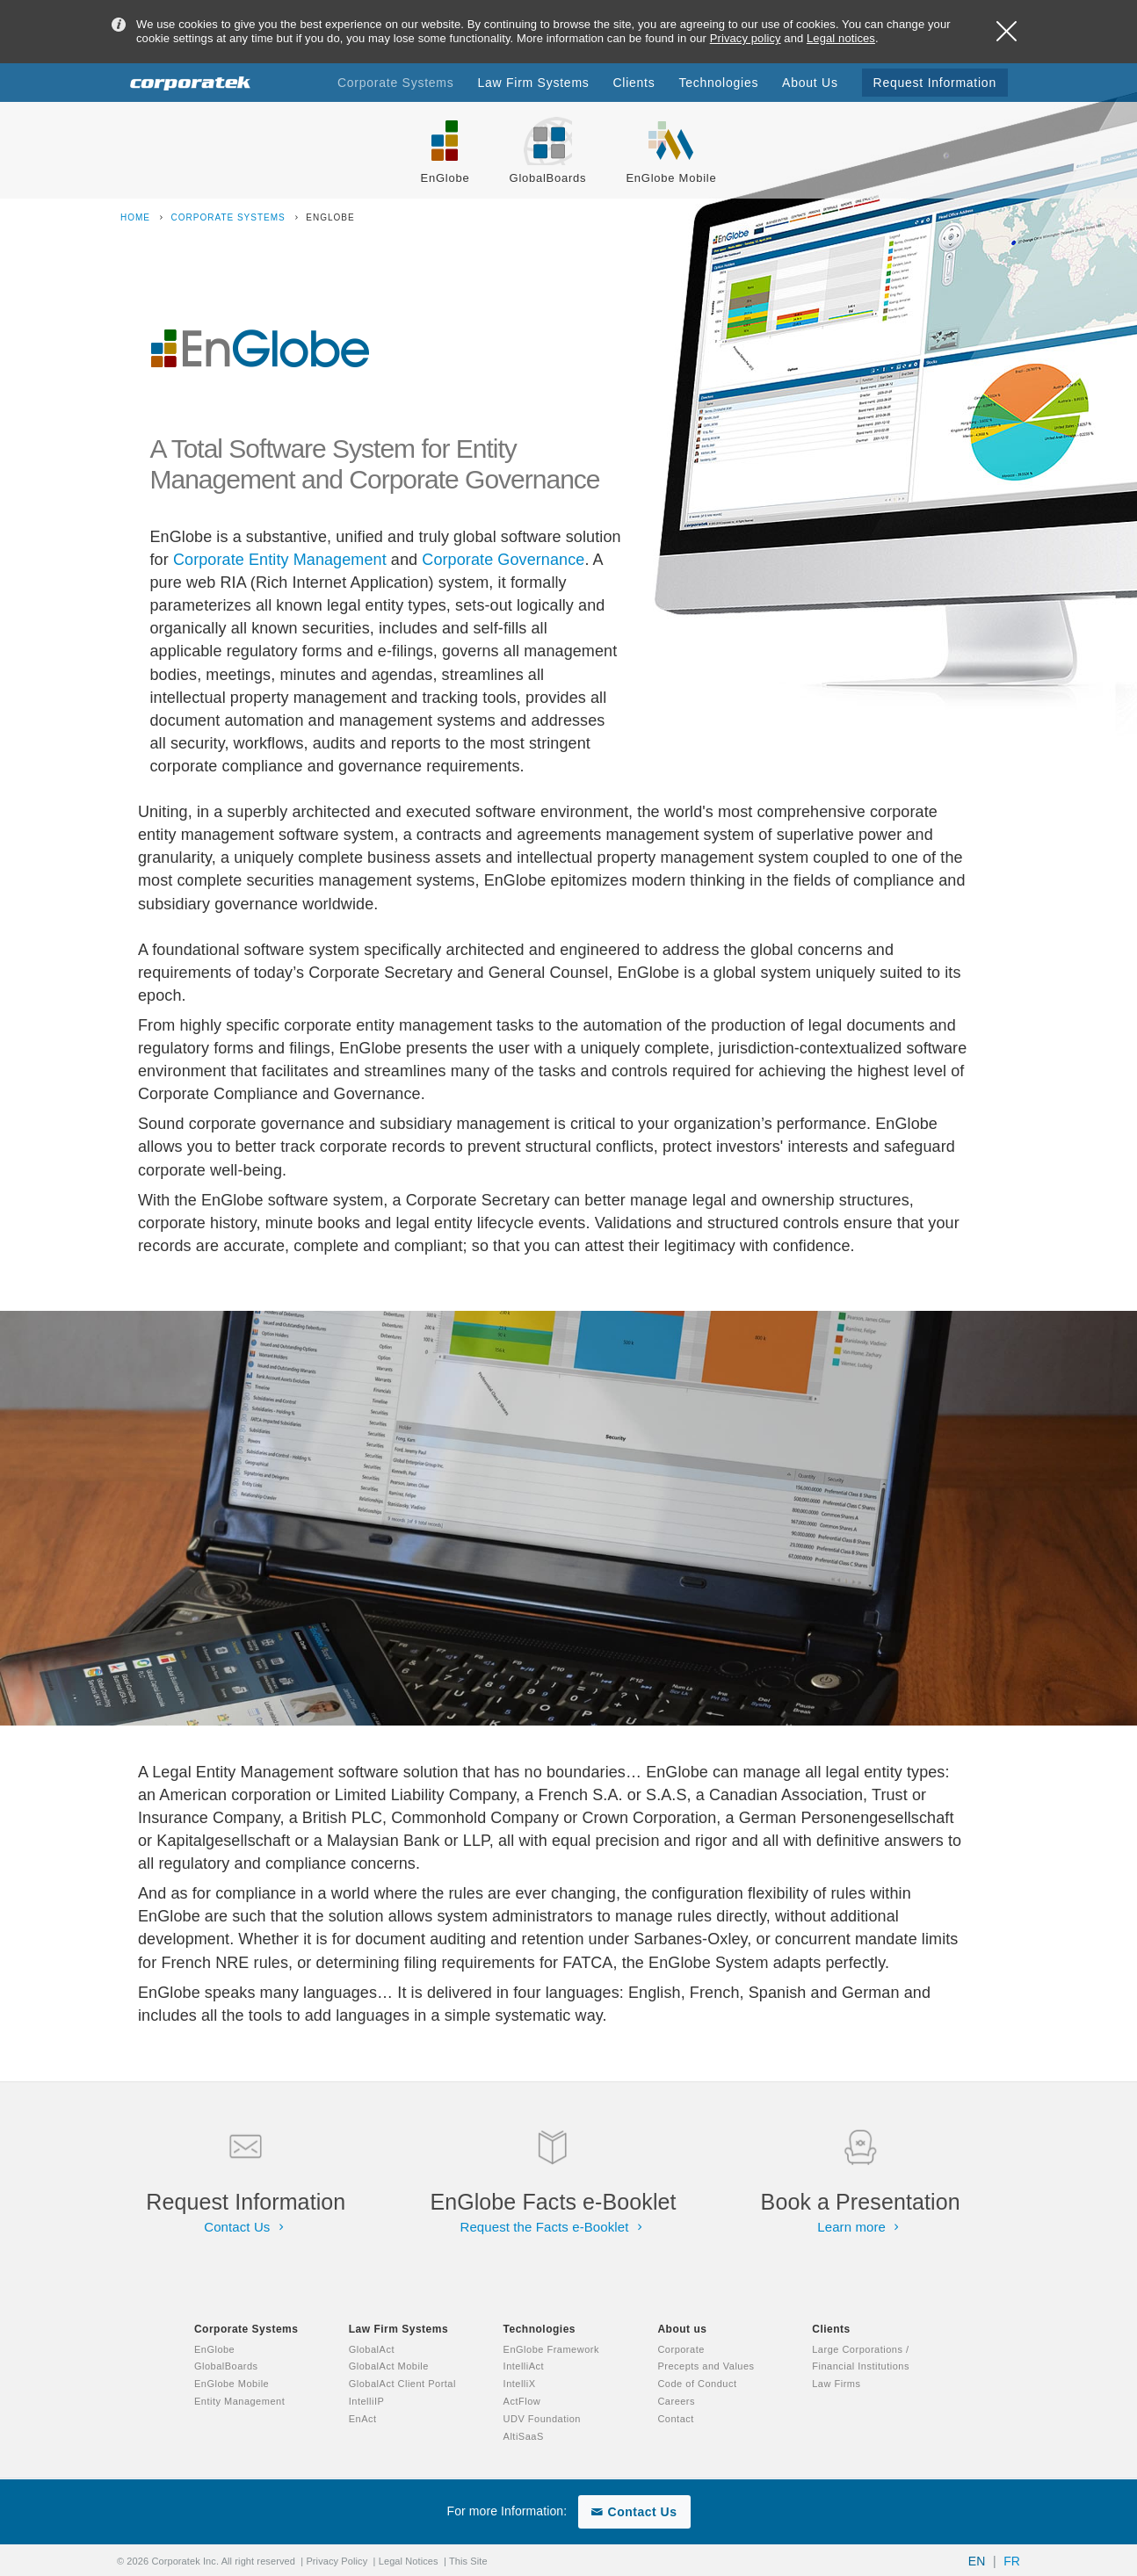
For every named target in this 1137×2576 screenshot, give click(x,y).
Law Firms (836, 2383)
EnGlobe (214, 2349)
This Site (468, 2561)
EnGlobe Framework (551, 2349)
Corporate (680, 2349)
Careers (676, 2401)
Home (137, 217)
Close (1006, 31)
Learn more (860, 2226)
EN (977, 2561)
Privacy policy (745, 38)
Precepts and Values (705, 2366)
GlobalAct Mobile (389, 2366)
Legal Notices (408, 2561)
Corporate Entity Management (280, 559)
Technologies (539, 2329)
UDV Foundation (542, 2418)
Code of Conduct (696, 2383)
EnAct (363, 2418)
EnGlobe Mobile (231, 2383)
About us (681, 2329)
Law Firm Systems (398, 2329)
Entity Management (239, 2401)
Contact (675, 2418)
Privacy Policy (336, 2561)
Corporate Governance (503, 559)
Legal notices (841, 38)
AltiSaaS (523, 2436)
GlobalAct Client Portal (402, 2383)
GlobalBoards (226, 2366)
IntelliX (519, 2383)
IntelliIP (367, 2401)
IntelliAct (524, 2366)
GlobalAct (372, 2349)
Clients (831, 2329)
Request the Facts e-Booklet (553, 2226)
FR (1011, 2561)
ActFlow (522, 2401)
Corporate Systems (230, 217)
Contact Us (245, 2226)
